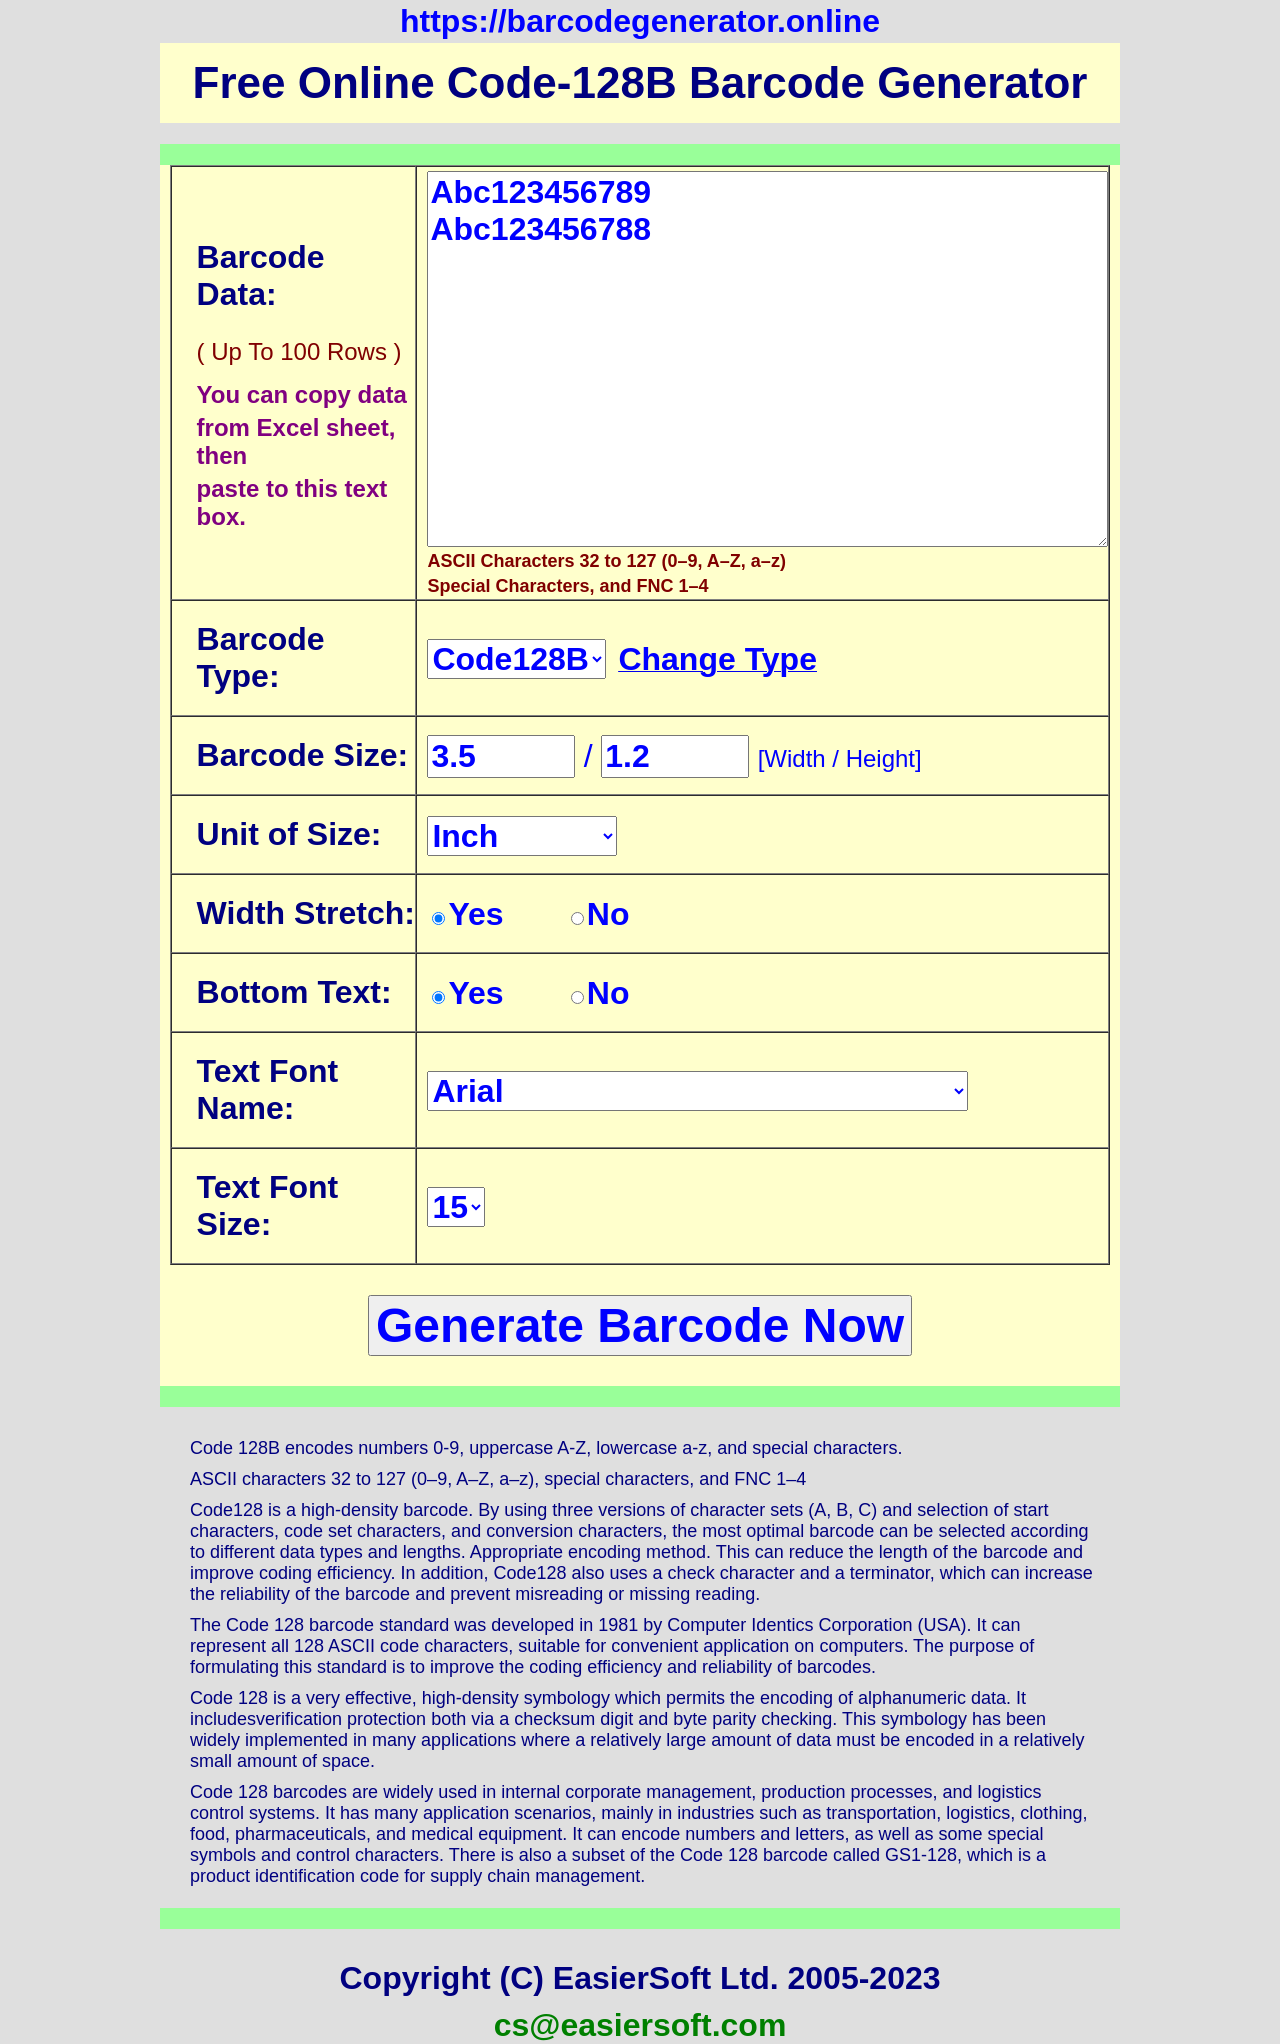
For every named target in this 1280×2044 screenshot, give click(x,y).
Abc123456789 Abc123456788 (767, 359)
